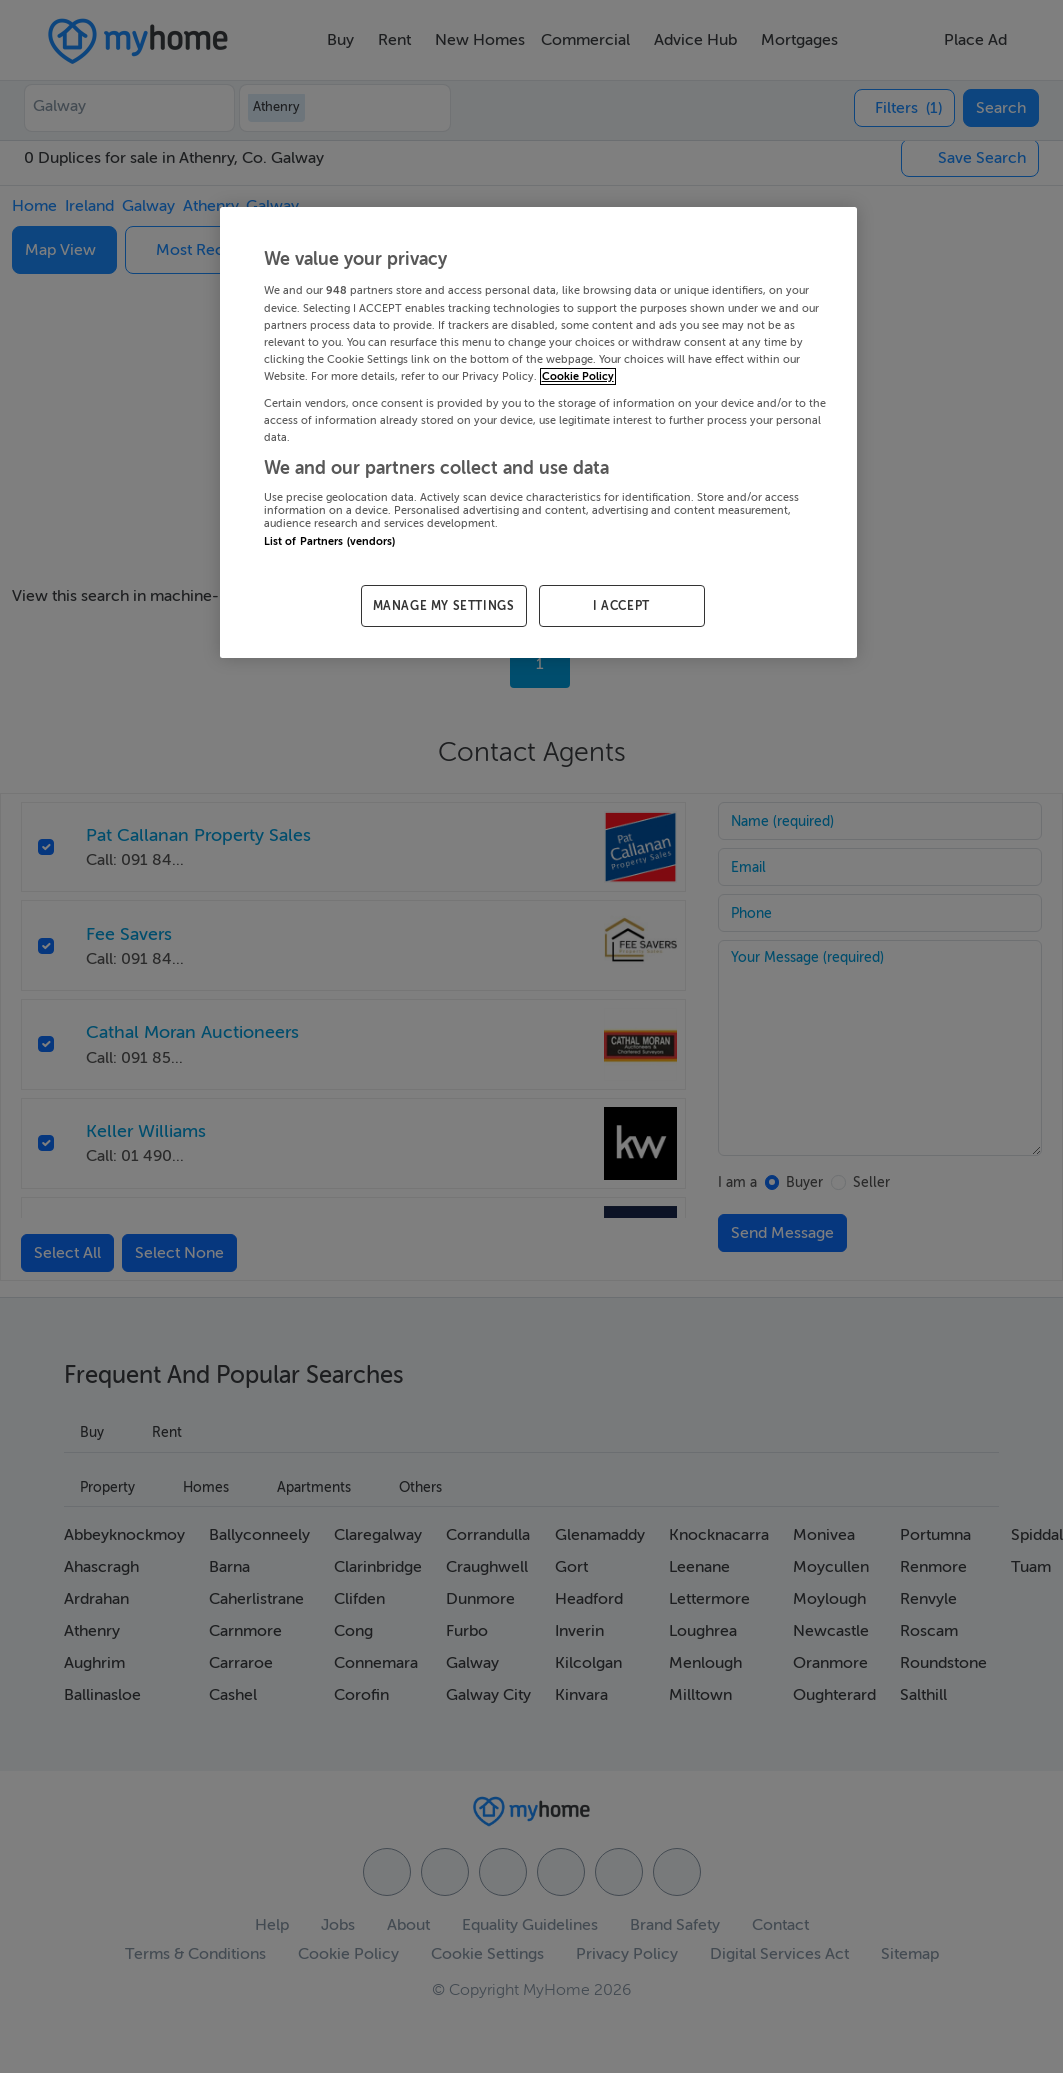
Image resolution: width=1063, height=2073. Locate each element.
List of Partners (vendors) (330, 541)
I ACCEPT (621, 606)
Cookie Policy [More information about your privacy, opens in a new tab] (578, 376)
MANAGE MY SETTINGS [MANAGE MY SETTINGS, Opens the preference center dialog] (444, 606)
